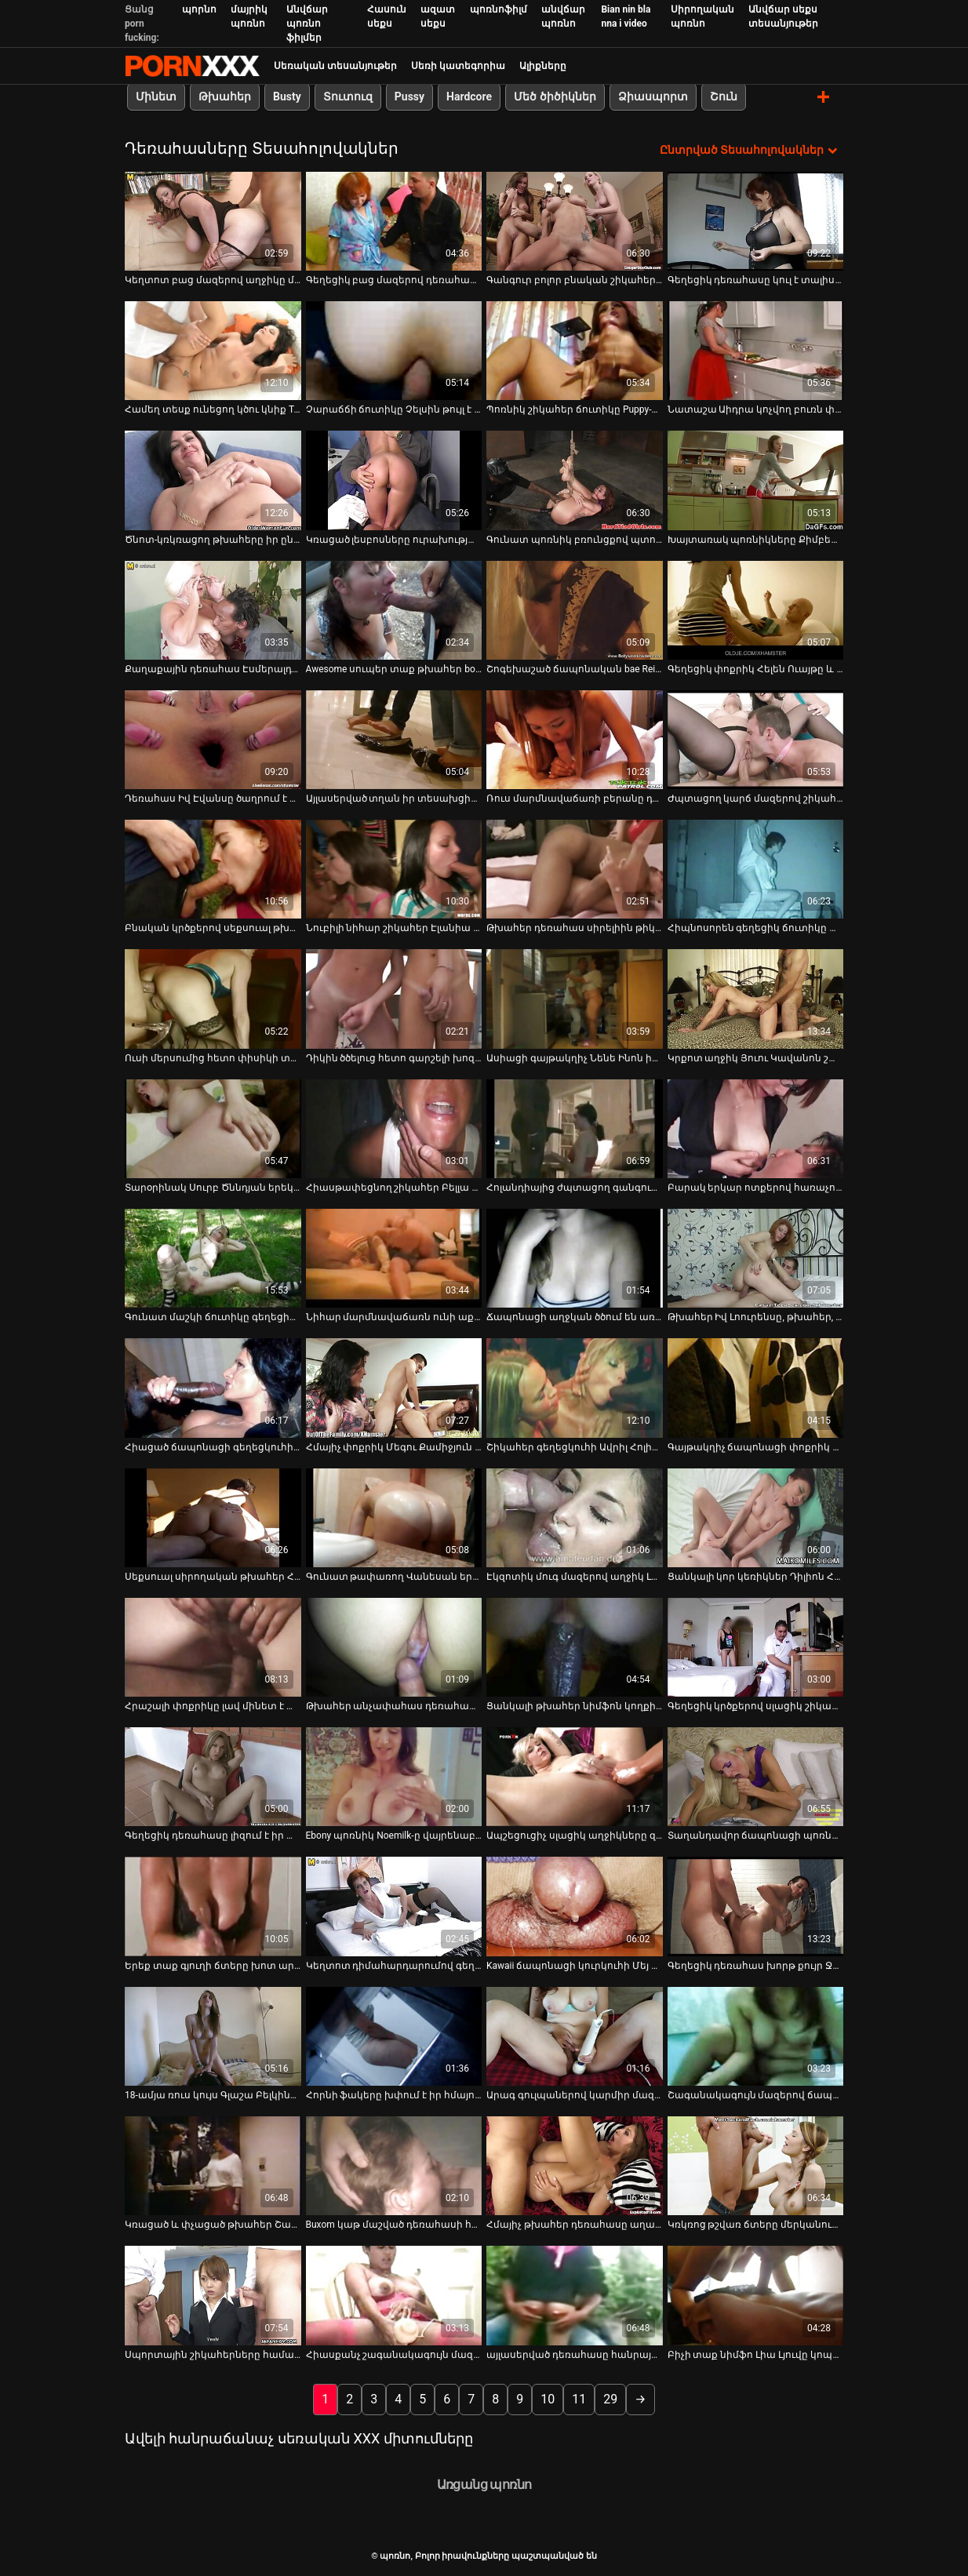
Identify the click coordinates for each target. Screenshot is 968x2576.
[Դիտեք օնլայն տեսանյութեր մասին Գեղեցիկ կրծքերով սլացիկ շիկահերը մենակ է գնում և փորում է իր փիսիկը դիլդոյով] (756, 1646)
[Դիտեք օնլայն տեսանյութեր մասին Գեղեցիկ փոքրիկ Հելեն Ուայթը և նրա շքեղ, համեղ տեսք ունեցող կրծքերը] (756, 609)
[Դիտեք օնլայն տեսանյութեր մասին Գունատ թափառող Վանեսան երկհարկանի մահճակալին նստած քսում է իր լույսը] (394, 1517)
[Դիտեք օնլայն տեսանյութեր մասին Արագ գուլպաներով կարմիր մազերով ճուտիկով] (574, 2035)
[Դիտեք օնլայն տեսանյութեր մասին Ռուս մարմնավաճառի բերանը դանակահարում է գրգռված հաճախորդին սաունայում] (574, 738)
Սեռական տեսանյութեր (335, 65)
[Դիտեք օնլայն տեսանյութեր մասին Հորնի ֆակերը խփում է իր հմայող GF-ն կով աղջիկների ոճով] (394, 2035)
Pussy (409, 96)
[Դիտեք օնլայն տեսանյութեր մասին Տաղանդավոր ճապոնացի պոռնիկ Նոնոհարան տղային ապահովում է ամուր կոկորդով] (756, 1775)
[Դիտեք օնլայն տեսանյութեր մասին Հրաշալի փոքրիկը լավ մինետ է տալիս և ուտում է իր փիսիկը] (213, 1646)
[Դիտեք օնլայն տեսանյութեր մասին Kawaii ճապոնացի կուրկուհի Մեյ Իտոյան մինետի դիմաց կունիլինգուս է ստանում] (574, 1906)
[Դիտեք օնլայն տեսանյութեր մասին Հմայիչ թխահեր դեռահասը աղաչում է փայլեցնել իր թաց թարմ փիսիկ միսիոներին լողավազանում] (574, 2165)
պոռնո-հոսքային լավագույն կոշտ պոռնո (192, 66)
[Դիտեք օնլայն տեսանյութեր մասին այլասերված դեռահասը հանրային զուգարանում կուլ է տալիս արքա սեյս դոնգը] (574, 2295)
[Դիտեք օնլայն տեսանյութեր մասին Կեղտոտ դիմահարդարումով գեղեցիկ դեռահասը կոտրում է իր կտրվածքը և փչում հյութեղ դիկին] (394, 1906)
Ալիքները (542, 65)
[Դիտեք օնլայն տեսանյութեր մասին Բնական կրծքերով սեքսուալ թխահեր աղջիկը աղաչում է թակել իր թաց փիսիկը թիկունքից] (213, 868)
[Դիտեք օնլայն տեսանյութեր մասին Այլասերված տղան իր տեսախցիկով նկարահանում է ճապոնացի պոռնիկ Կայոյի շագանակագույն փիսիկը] (394, 738)
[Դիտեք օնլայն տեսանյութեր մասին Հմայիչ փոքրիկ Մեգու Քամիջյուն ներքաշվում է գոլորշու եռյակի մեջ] (394, 1387)
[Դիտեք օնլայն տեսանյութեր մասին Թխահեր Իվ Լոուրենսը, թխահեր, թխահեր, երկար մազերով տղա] (756, 1257)
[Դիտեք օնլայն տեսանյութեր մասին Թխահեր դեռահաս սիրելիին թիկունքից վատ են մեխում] (574, 868)
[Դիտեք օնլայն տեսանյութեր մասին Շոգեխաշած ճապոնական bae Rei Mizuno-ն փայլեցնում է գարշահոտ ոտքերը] (574, 609)
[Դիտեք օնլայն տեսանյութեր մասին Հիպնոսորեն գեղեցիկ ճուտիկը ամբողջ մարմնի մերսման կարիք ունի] (756, 868)
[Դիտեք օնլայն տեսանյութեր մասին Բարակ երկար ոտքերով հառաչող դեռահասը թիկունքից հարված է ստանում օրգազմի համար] (756, 1128)
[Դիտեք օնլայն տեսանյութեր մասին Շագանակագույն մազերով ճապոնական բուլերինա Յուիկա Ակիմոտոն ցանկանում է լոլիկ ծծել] (756, 2035)
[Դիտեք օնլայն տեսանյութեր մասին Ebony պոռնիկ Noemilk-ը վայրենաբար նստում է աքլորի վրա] (394, 1775)
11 (579, 2398)
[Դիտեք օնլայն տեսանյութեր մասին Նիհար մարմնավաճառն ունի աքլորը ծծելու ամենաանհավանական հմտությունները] (394, 1257)
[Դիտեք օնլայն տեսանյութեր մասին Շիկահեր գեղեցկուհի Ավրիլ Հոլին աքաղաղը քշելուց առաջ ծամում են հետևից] (574, 1387)
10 (547, 2398)
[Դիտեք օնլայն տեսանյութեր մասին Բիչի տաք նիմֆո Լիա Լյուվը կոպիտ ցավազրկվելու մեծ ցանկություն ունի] (756, 2295)
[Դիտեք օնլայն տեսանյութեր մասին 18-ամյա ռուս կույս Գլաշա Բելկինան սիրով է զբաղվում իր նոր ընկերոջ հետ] (213, 2035)
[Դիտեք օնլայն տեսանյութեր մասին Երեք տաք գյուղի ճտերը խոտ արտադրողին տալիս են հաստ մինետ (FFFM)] (213, 1906)
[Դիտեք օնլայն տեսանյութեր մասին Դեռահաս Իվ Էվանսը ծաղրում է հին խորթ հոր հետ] (213, 738)
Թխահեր (224, 96)
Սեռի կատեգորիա (458, 65)
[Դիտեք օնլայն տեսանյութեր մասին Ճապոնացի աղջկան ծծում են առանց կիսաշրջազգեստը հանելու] (574, 1257)
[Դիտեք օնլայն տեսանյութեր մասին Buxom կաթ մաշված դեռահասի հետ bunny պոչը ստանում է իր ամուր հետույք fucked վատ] (394, 2165)
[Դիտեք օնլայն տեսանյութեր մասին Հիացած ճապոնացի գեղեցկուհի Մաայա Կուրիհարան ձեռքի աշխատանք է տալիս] (213, 1387)
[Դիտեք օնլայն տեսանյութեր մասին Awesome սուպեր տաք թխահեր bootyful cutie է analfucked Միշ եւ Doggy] (394, 609)
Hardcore (469, 96)
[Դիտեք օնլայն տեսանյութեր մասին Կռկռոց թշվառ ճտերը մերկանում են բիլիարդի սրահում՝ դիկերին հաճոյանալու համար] (756, 2165)
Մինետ (156, 96)
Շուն (723, 96)
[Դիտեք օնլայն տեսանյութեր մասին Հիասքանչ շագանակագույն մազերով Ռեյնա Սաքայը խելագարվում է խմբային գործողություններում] (394, 2295)
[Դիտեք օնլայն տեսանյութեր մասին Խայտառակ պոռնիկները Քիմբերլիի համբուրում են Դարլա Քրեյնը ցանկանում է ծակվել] (756, 480)
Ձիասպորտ (653, 96)
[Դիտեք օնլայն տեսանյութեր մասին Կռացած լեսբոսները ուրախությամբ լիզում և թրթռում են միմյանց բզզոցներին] (394, 480)
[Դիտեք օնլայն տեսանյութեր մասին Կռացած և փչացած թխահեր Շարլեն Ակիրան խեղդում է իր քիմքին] (213, 2165)
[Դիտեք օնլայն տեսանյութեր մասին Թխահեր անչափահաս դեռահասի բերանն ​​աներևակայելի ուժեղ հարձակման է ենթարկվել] (394, 1646)
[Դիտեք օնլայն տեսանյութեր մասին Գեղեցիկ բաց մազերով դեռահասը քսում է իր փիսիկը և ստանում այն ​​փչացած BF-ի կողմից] (394, 220)
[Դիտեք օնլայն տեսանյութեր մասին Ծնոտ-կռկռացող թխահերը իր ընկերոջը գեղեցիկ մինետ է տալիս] (213, 480)
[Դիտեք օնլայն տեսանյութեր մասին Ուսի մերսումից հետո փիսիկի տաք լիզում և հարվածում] (213, 998)
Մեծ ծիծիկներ (554, 96)
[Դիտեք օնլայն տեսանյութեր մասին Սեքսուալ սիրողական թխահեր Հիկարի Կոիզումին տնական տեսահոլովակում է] (213, 1517)
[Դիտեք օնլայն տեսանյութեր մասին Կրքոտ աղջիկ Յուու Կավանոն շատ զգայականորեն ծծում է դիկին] (756, 998)
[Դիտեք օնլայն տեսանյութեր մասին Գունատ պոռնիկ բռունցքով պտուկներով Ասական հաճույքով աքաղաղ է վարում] (574, 480)
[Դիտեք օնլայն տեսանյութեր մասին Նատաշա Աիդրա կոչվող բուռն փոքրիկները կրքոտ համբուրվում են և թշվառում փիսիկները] (756, 349)
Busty (287, 96)
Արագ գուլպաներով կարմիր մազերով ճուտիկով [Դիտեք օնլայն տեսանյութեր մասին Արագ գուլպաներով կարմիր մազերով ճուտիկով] (574, 2094)
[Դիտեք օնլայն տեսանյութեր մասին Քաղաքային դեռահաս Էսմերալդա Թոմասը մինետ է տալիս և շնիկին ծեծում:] (213, 609)
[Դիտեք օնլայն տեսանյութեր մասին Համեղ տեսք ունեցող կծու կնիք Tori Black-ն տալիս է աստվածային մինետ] (213, 349)
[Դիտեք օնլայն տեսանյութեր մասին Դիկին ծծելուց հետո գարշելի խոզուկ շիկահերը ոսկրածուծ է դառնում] (394, 998)
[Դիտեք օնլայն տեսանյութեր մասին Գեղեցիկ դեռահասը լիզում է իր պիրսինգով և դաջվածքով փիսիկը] (213, 1775)
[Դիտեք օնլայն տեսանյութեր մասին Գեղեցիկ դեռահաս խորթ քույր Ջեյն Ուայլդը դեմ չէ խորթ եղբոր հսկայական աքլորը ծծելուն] (756, 1906)
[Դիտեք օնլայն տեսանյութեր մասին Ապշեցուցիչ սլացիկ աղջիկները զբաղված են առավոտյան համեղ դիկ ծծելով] (574, 1775)
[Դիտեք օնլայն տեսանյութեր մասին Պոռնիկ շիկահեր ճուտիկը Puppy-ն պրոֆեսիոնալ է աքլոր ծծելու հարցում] (574, 349)
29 (610, 2398)
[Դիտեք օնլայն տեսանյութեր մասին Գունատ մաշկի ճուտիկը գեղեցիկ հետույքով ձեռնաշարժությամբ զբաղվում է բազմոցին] (213, 1257)
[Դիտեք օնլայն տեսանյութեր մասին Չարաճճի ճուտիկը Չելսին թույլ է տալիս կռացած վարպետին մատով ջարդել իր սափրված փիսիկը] (394, 349)
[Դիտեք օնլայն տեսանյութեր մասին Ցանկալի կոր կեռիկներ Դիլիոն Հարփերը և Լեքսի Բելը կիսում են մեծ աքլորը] (756, 1517)
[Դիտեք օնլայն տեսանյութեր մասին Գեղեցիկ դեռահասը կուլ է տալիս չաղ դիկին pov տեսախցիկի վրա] (756, 220)
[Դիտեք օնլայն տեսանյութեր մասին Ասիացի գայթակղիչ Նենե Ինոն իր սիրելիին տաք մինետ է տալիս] (574, 998)
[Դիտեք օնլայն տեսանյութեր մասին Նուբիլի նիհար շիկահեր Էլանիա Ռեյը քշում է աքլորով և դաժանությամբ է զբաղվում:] (394, 868)
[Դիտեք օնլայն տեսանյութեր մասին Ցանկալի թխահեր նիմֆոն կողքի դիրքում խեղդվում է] (574, 1646)
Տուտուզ (348, 96)
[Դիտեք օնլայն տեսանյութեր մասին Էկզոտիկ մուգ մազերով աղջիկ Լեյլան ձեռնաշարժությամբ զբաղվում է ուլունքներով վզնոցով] (574, 1517)
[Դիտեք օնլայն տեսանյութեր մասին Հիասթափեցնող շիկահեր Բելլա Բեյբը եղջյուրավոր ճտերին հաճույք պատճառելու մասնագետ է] (394, 1128)
